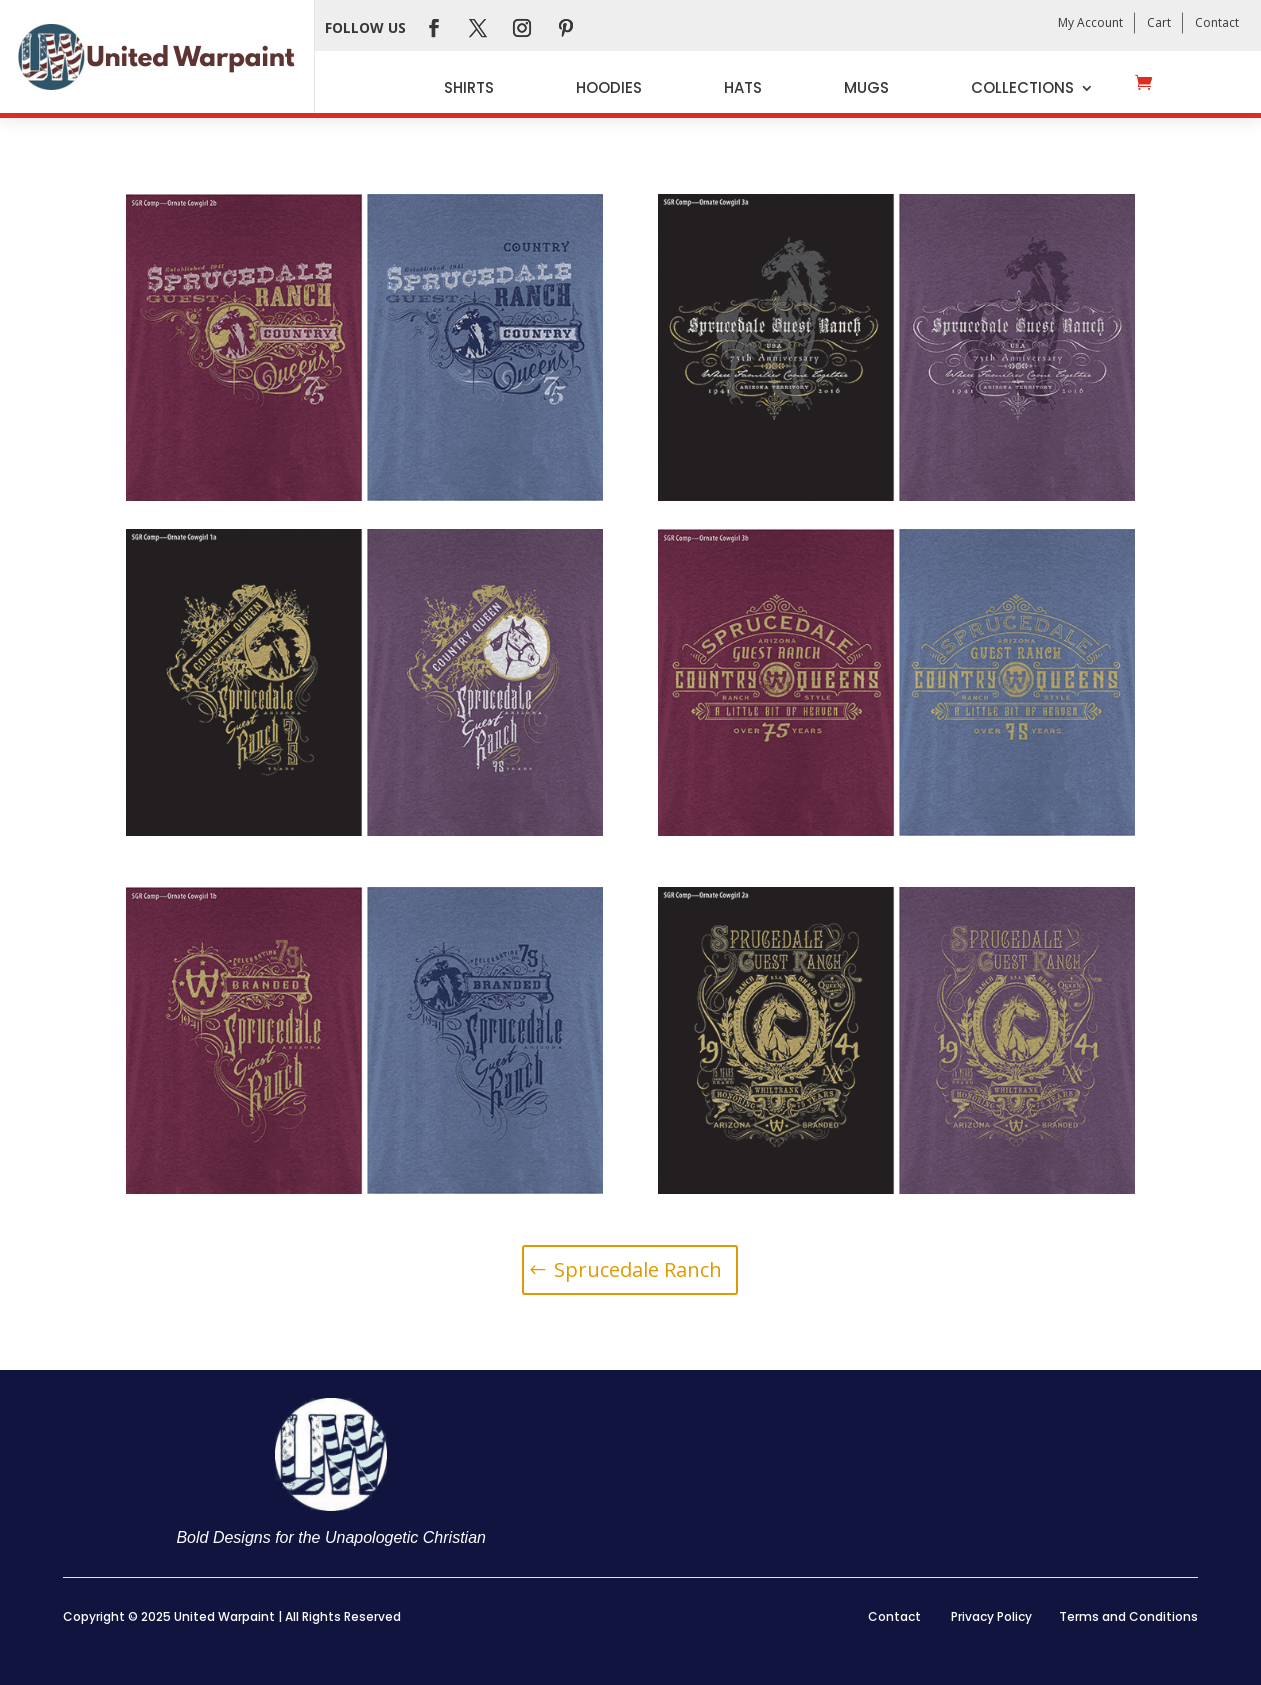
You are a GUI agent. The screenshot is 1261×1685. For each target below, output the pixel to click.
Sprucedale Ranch (638, 1269)
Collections (1022, 87)
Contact (1217, 22)
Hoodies (609, 87)
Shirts (469, 87)
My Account (1090, 22)
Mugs (866, 87)
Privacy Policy (991, 1616)
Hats (743, 87)
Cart (1159, 22)
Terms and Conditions (1128, 1616)
